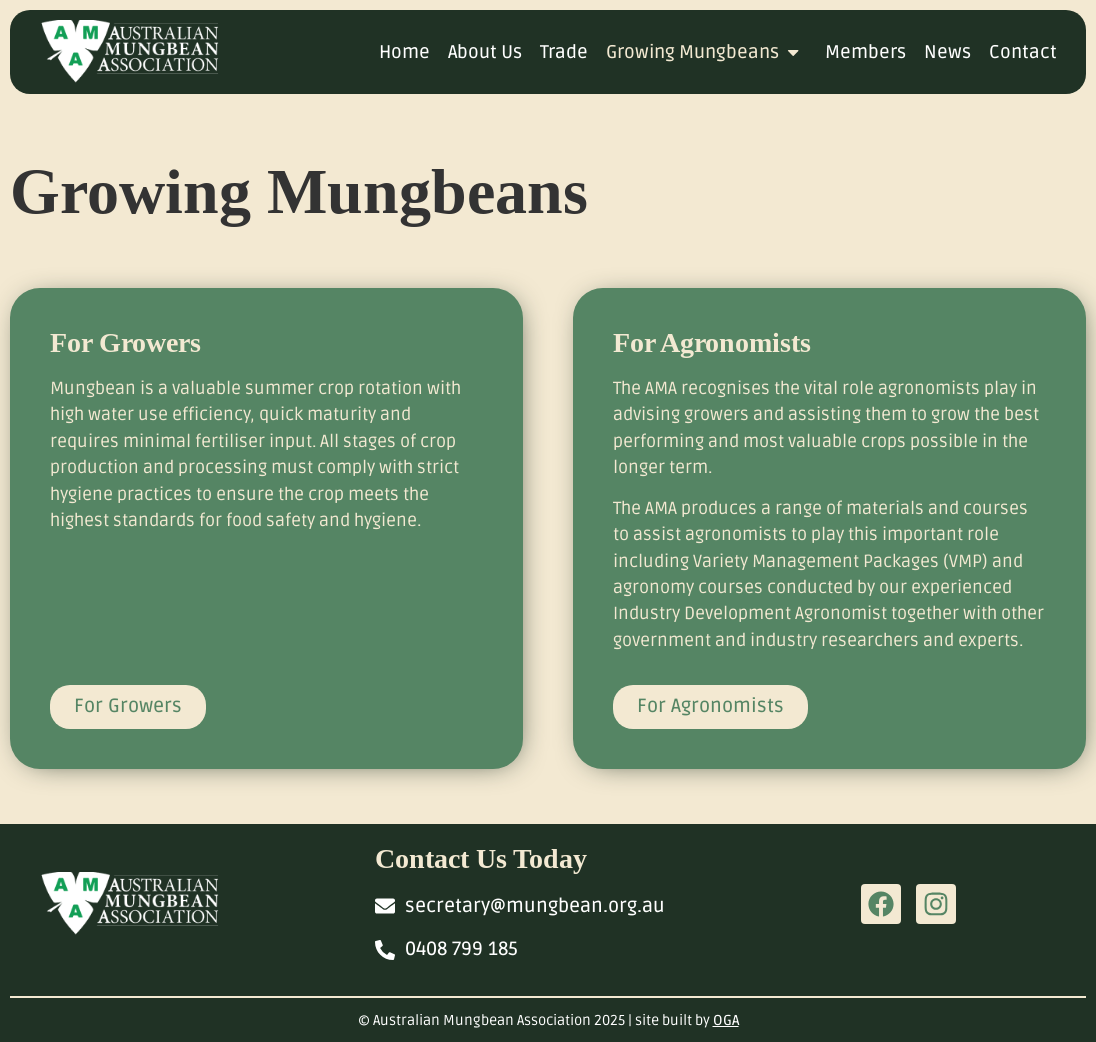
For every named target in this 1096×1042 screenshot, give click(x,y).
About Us (485, 52)
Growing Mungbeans (706, 52)
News (947, 52)
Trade (564, 52)
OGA (726, 1020)
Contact (1023, 52)
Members (865, 52)
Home (404, 52)
